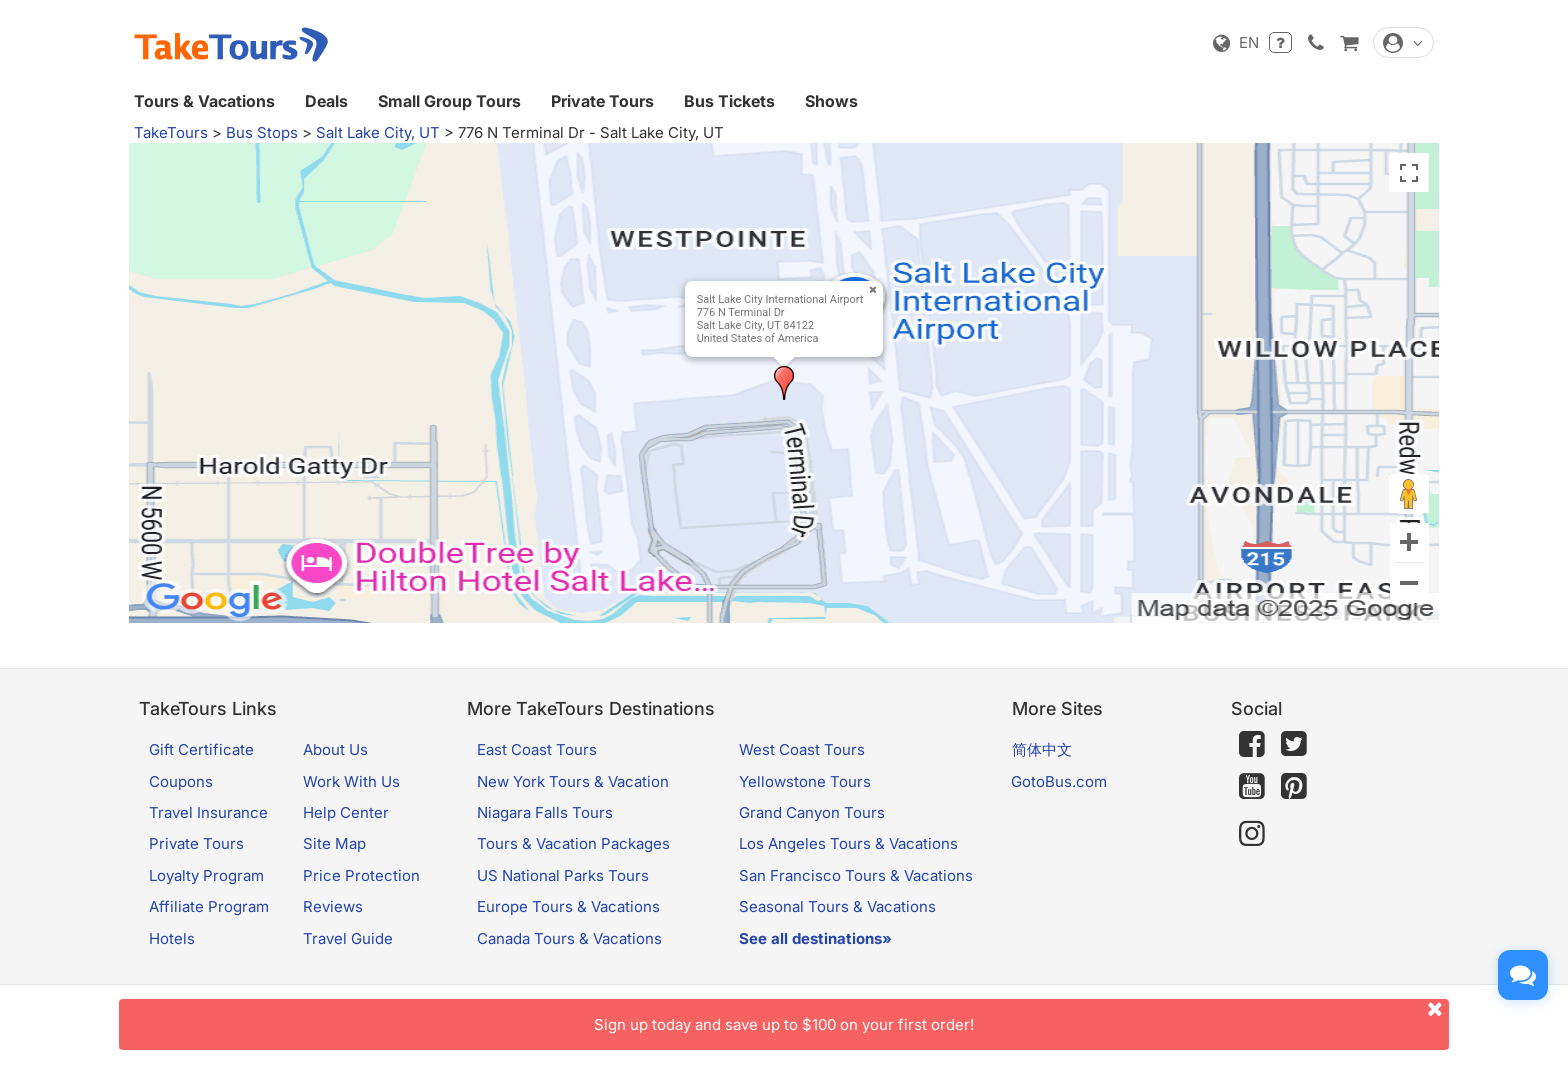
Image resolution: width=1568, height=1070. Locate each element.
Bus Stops (262, 132)
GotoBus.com (1059, 781)
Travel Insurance (208, 812)
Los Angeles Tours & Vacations (848, 843)
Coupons (181, 781)
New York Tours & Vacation (573, 781)
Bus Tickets (729, 101)
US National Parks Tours (563, 875)
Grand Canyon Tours (812, 812)
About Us (335, 749)
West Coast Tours (802, 749)
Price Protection (361, 875)
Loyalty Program (206, 875)
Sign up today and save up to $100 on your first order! (1021, 1016)
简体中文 (1042, 749)
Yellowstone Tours (805, 781)
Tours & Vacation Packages (573, 843)
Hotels (172, 938)
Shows (831, 101)
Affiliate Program (209, 906)
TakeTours (171, 132)
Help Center (346, 812)
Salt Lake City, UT (378, 132)
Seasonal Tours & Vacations (837, 906)
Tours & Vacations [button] (204, 101)
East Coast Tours (537, 749)
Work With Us (351, 781)
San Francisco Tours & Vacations (856, 875)
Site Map (334, 843)
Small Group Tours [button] (449, 101)
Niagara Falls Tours (545, 812)
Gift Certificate (201, 749)
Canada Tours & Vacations (569, 938)
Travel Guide (348, 938)
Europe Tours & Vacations (568, 906)
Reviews (333, 906)
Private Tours (602, 101)
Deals (326, 101)
